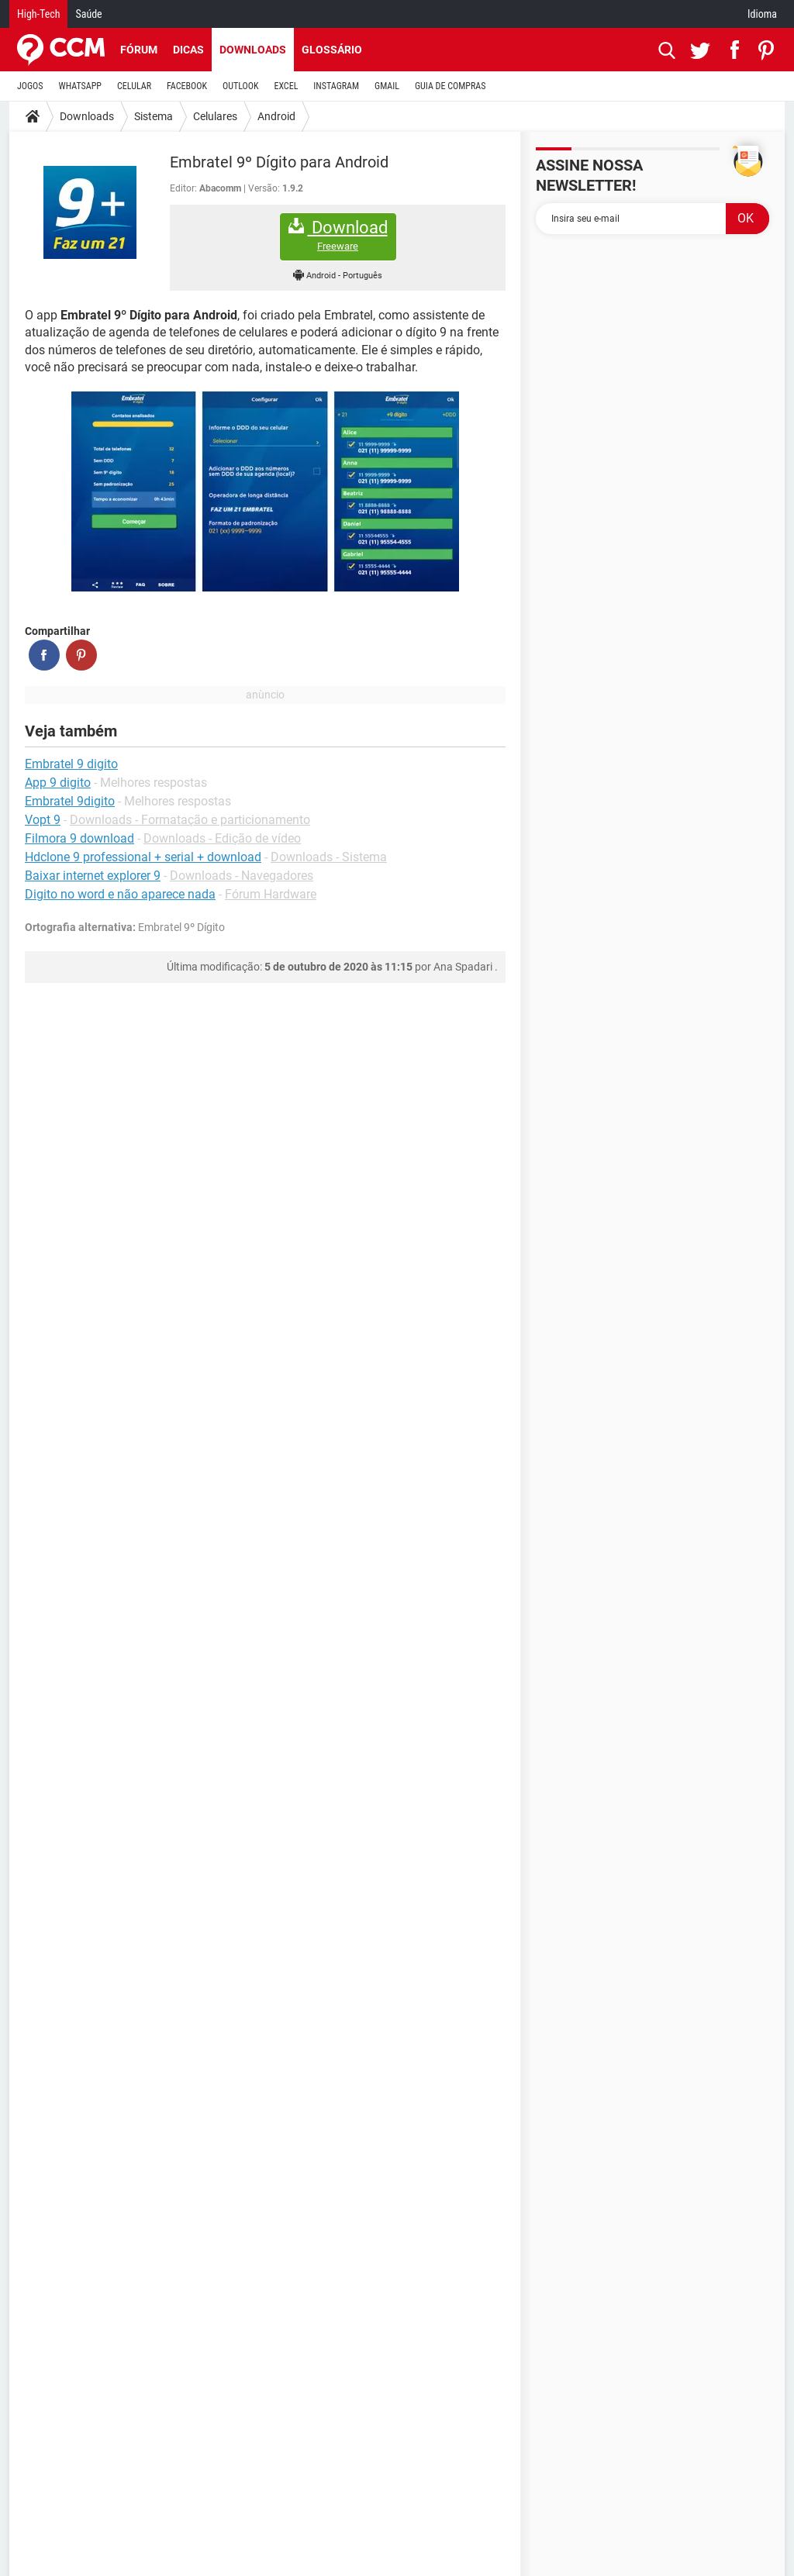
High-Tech (38, 14)
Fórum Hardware (270, 894)
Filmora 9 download (79, 838)
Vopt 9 (42, 819)
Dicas (188, 49)
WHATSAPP (80, 86)
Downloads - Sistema (329, 857)
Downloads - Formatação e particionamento (190, 819)
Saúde (88, 14)
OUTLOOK (241, 86)
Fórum (138, 49)
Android (276, 116)
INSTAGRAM (336, 86)
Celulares (215, 116)
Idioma (762, 14)
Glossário (332, 49)
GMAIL (387, 86)
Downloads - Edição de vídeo (222, 838)
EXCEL (286, 86)
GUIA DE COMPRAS (450, 86)
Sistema (153, 116)
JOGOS (30, 86)
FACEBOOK (187, 86)
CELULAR (134, 86)
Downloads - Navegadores (241, 875)
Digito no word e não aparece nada (120, 894)
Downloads (252, 49)
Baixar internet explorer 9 (93, 875)
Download (338, 235)
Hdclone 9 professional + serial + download (143, 857)
